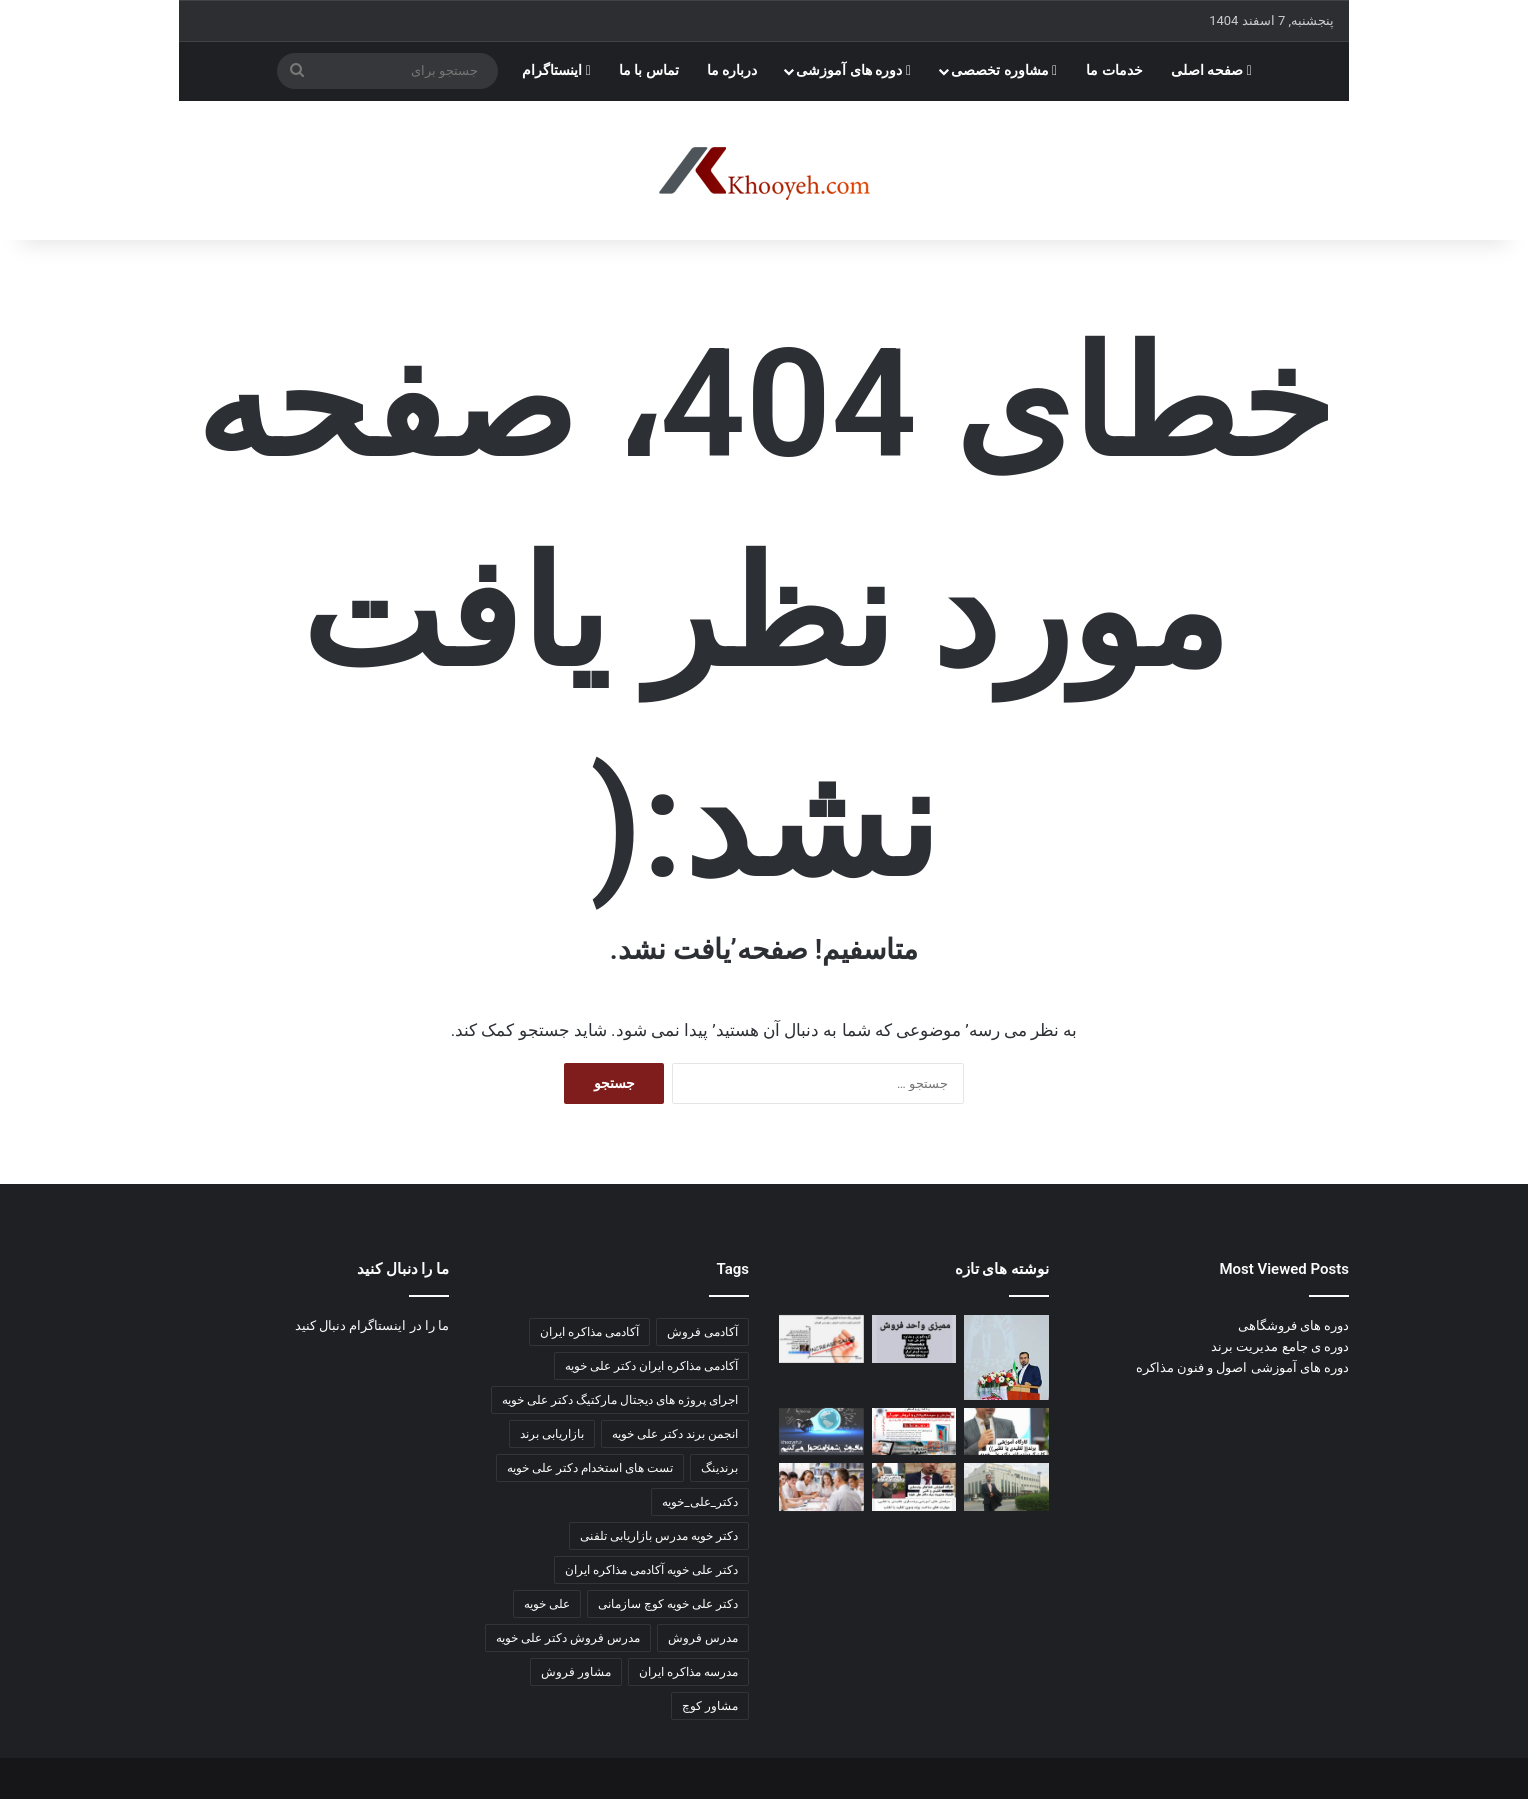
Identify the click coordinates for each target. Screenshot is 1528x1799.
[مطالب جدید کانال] (821, 1487)
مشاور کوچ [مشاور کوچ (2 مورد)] (710, 1706)
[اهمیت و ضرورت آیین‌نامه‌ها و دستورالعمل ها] (914, 1339)
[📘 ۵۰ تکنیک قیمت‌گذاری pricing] (1006, 1487)
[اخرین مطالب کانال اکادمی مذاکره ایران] (914, 1487)
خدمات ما (1114, 70)
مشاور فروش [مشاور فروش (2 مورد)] (576, 1672)
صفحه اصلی (1211, 70)
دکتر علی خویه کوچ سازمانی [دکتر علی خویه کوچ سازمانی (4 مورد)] (668, 1604)
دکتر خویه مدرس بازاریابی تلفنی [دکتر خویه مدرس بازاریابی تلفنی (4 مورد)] (659, 1536)
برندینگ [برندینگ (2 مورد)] (719, 1468)
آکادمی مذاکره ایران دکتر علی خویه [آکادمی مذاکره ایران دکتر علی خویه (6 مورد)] (651, 1366)
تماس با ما (649, 70)
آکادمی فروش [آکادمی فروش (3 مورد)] (702, 1332)
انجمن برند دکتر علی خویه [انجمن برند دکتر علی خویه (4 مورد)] (675, 1434)
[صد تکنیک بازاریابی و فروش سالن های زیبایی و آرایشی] (1006, 1432)
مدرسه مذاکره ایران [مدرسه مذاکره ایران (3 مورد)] (688, 1672)
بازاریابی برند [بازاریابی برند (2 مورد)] (552, 1434)
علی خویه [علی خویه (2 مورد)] (547, 1604)
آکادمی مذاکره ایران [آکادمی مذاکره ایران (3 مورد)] (589, 1332)
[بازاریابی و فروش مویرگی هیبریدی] (914, 1432)
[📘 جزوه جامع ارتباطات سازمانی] (1006, 1357)
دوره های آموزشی (853, 70)
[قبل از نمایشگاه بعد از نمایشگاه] (821, 1339)
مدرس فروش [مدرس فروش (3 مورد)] (703, 1638)
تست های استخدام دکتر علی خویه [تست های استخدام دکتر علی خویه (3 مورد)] (590, 1468)
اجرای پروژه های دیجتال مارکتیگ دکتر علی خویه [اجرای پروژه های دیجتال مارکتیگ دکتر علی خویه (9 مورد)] (620, 1400)
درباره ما (732, 70)
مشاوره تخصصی (1004, 70)
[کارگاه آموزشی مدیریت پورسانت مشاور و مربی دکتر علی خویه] (821, 1432)
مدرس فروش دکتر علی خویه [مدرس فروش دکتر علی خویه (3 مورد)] (568, 1638)
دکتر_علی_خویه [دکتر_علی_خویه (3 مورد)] (700, 1502)
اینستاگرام (556, 70)
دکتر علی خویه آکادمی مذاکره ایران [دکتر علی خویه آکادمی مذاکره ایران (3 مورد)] (651, 1570)
